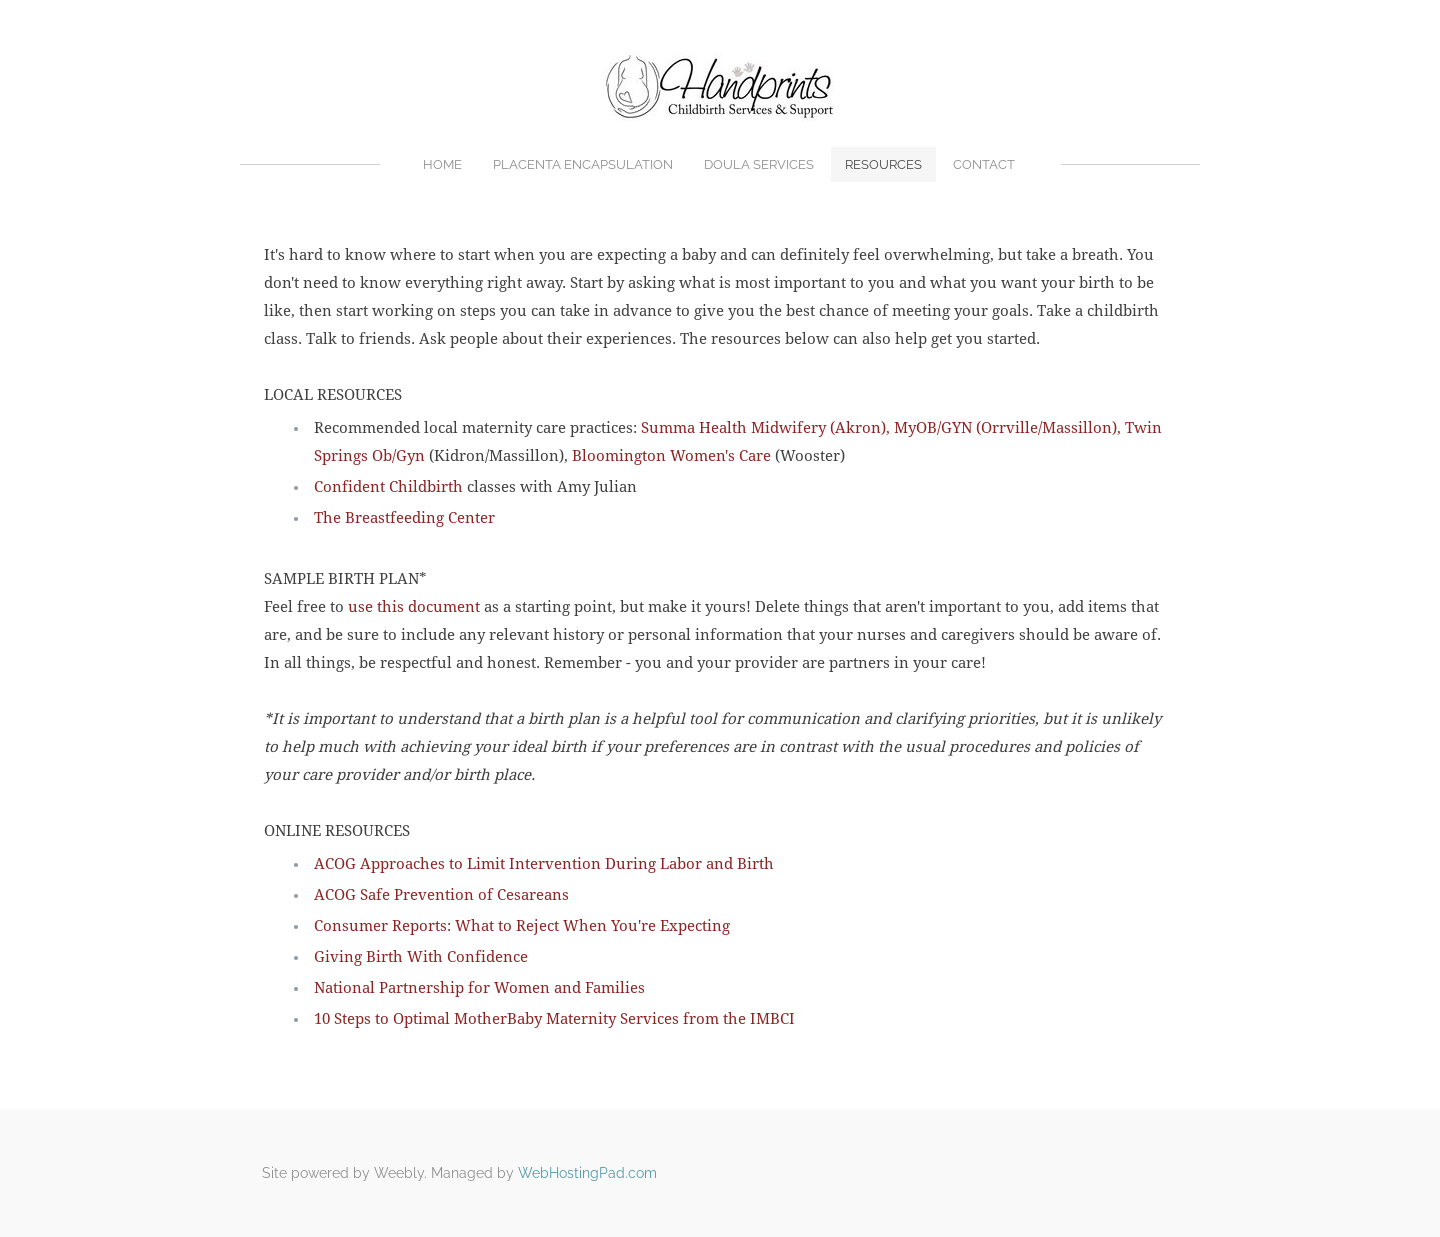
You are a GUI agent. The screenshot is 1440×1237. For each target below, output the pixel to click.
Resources (883, 164)
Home (442, 164)
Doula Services (759, 164)
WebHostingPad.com (587, 1173)
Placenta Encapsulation (583, 164)
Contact (984, 164)
